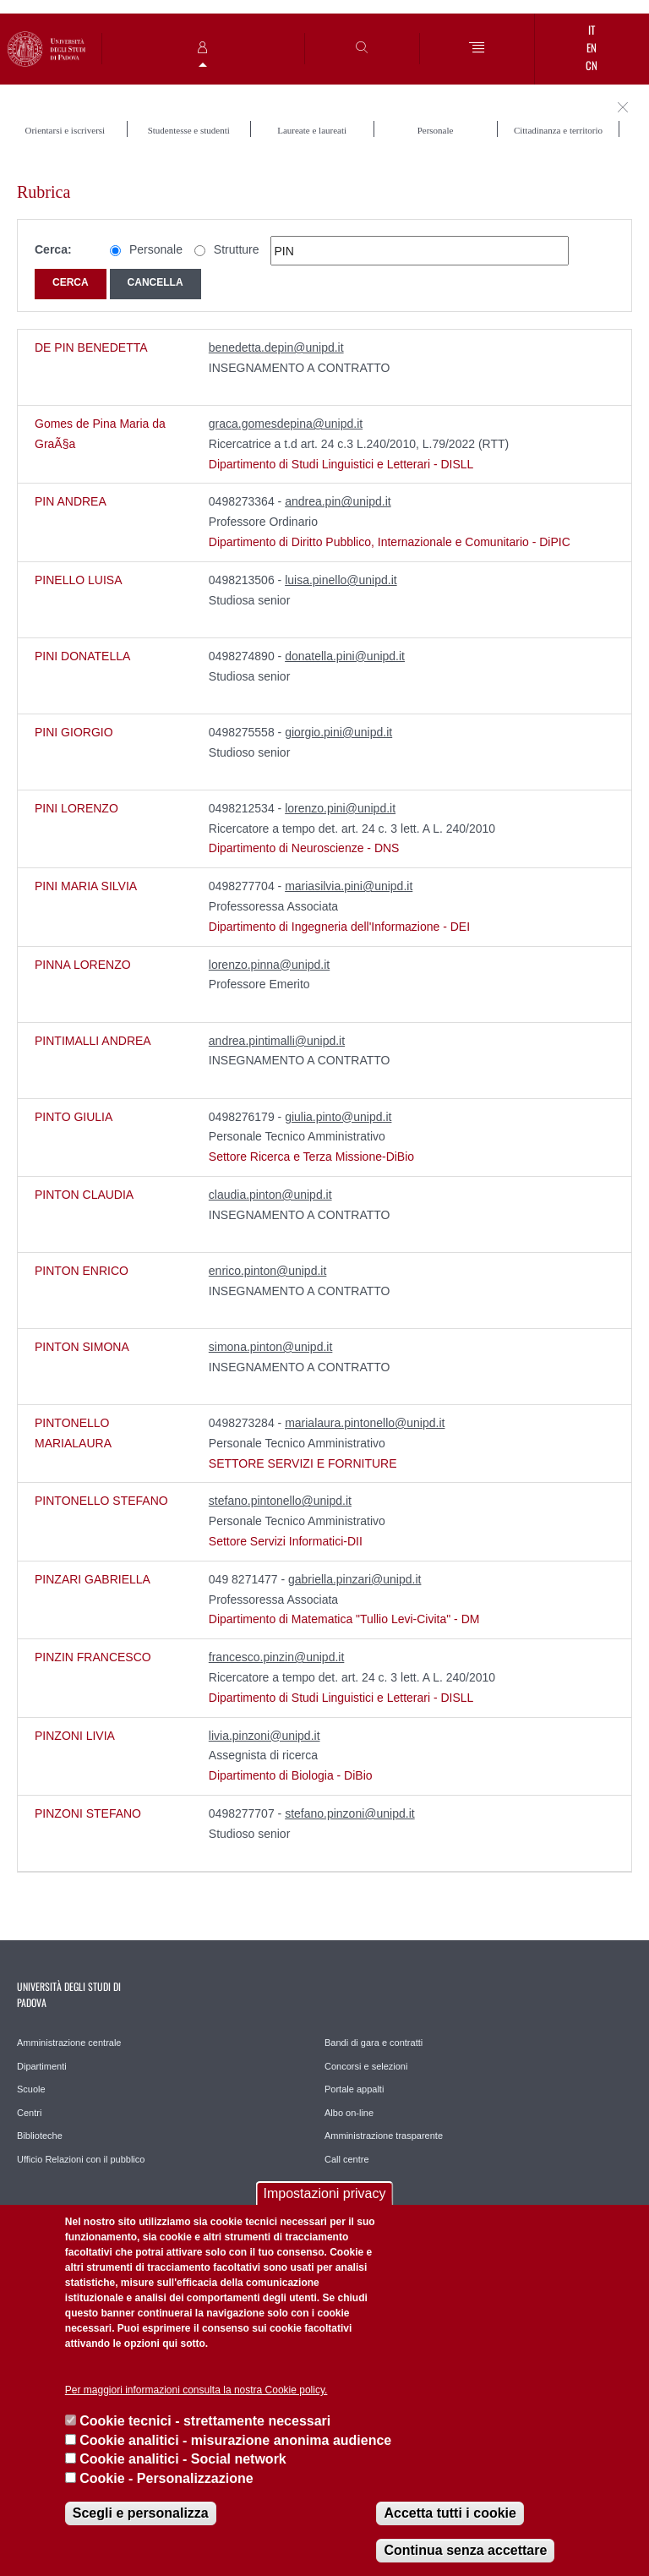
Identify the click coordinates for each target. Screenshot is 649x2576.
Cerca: (53, 249)
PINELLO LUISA (79, 580)
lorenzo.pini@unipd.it (340, 808)
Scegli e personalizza (141, 2513)
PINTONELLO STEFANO (101, 1500)
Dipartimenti (42, 2066)
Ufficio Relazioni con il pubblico (81, 2159)
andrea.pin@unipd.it (338, 501)
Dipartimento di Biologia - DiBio (291, 1775)
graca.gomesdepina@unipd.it (286, 423)
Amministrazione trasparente (383, 2135)
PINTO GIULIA (73, 1117)
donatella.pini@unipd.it (345, 656)
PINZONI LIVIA (75, 1735)
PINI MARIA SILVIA (86, 886)
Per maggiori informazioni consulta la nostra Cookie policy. (196, 2390)
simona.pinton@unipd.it (271, 1347)
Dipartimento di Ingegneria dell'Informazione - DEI (339, 926)
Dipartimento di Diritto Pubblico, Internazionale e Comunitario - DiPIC (389, 542)
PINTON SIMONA (82, 1347)
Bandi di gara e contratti (373, 2042)
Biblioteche (40, 2135)
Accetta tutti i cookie (449, 2513)
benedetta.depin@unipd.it (276, 347)
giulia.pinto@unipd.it (338, 1117)
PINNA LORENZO (83, 964)
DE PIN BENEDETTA (91, 347)
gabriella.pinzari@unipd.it (354, 1579)
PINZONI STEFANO (88, 1813)
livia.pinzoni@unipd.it (264, 1735)
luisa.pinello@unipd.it (341, 580)
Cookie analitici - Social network (182, 2459)
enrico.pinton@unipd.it (268, 1270)
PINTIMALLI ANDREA (93, 1040)
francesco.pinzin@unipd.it (277, 1657)
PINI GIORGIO (74, 732)
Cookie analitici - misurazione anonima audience (235, 2440)
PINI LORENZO (76, 808)
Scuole (31, 2089)
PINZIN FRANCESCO (93, 1657)
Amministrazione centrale (69, 2042)
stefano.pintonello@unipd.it (280, 1500)
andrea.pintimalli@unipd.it (277, 1040)
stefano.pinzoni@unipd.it (350, 1813)
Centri (29, 2113)
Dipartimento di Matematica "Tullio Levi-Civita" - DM (344, 1619)
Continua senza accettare (465, 2550)
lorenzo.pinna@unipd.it (269, 964)
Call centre (346, 2159)
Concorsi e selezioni (365, 2066)
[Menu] (477, 48)
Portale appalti (354, 2089)
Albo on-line (349, 2113)
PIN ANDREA (70, 501)
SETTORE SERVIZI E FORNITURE (303, 1463)
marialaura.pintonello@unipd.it (364, 1423)
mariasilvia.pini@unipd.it (348, 886)
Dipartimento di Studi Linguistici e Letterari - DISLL (341, 464)
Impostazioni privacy (325, 2193)
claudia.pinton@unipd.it (270, 1194)
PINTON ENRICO (81, 1270)
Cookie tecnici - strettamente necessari (204, 2421)
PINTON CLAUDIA (84, 1194)
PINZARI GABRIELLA (92, 1579)
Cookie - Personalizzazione (166, 2478)
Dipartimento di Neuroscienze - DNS (304, 848)
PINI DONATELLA (82, 656)
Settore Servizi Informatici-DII (286, 1541)
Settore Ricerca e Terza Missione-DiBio (311, 1156)
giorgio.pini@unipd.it (338, 732)
